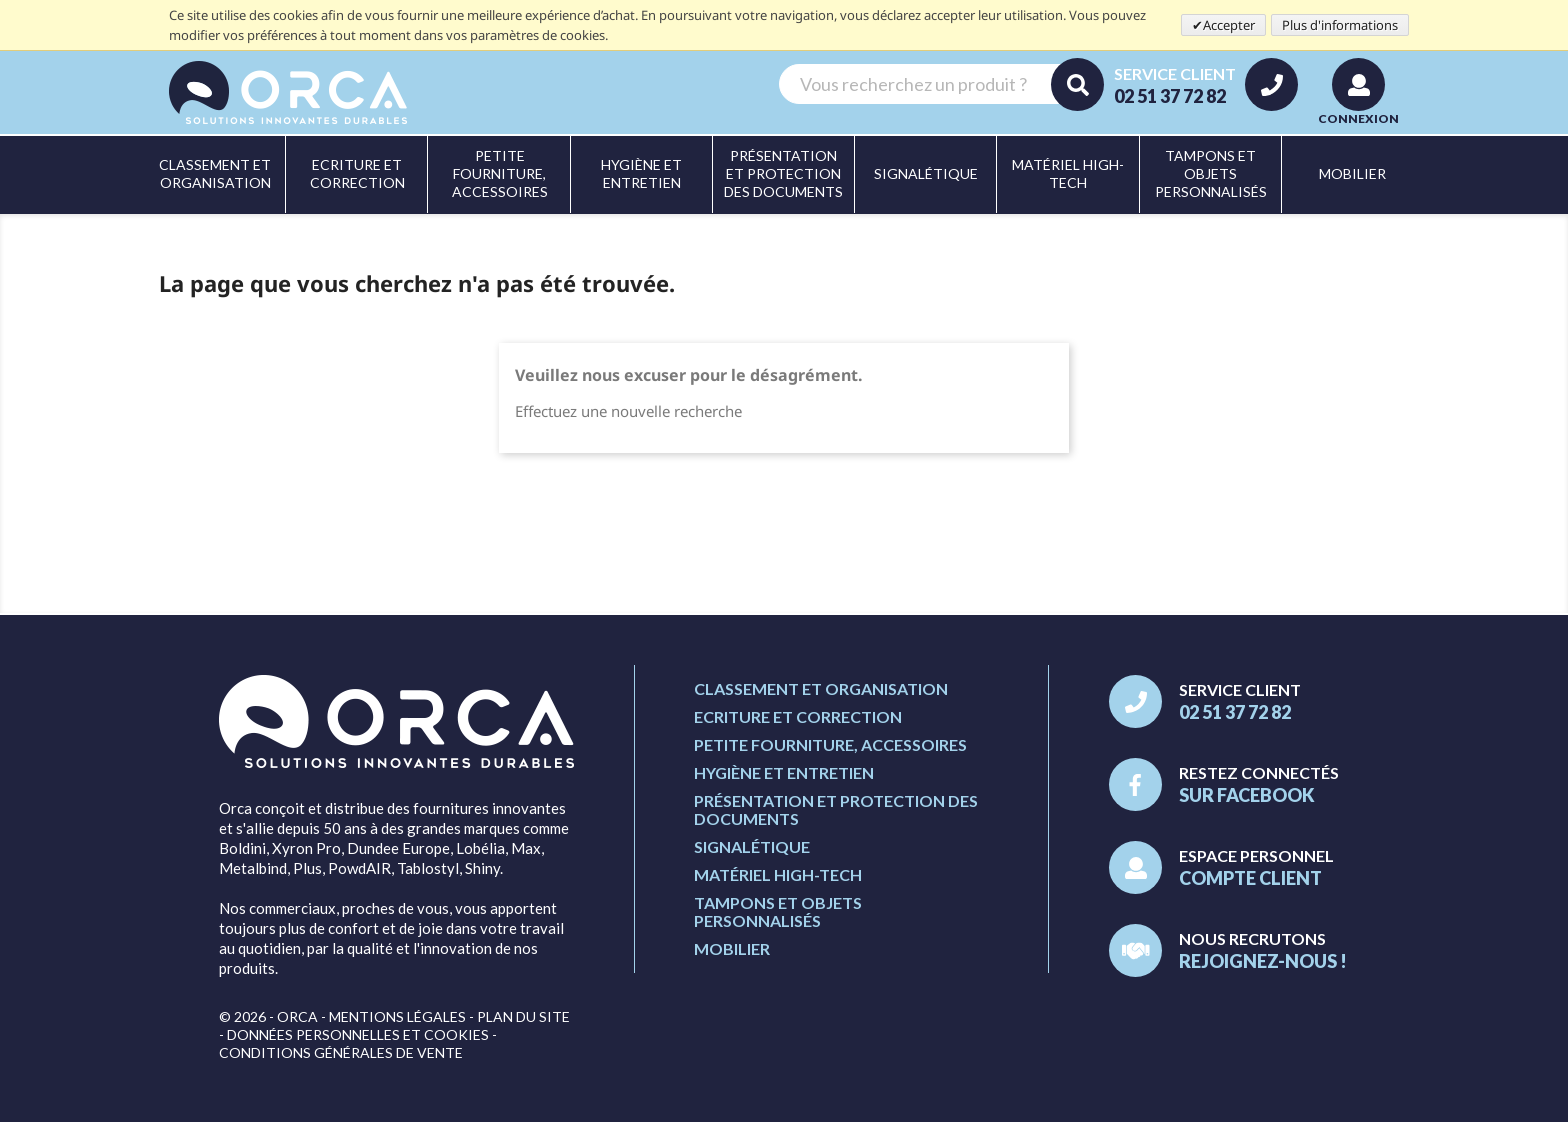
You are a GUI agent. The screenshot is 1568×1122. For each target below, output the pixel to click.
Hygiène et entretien (784, 772)
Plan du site (523, 1016)
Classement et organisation (821, 688)
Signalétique (752, 846)
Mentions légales (397, 1016)
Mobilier (732, 948)
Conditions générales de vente (341, 1052)
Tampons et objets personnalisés (778, 911)
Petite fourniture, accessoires (830, 744)
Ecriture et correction (798, 716)
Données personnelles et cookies (358, 1034)
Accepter (1229, 25)
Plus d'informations (1340, 25)
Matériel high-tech (778, 874)
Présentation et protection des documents (836, 809)
